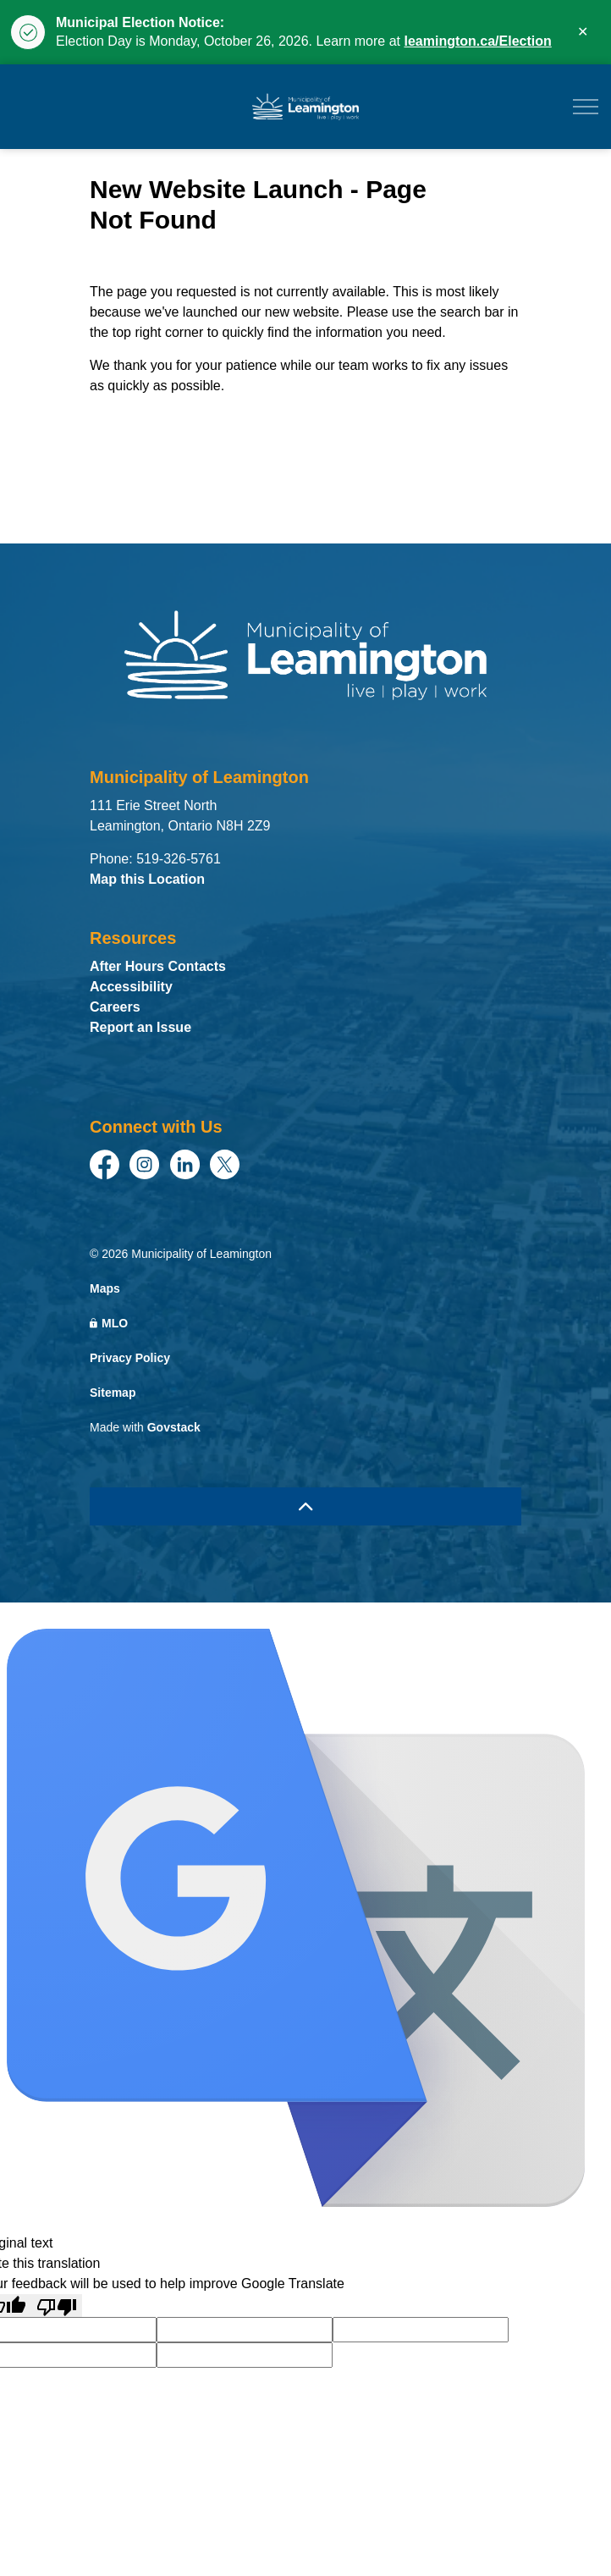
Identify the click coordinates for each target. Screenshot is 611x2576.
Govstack (174, 1427)
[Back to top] (305, 1506)
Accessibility (131, 986)
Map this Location (147, 879)
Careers (115, 1007)
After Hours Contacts (158, 966)
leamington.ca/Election (477, 41)
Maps (105, 1288)
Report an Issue (140, 1027)
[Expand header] (585, 106)
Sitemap (112, 1392)
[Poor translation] (56, 2305)
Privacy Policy (130, 1358)
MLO (109, 1323)
